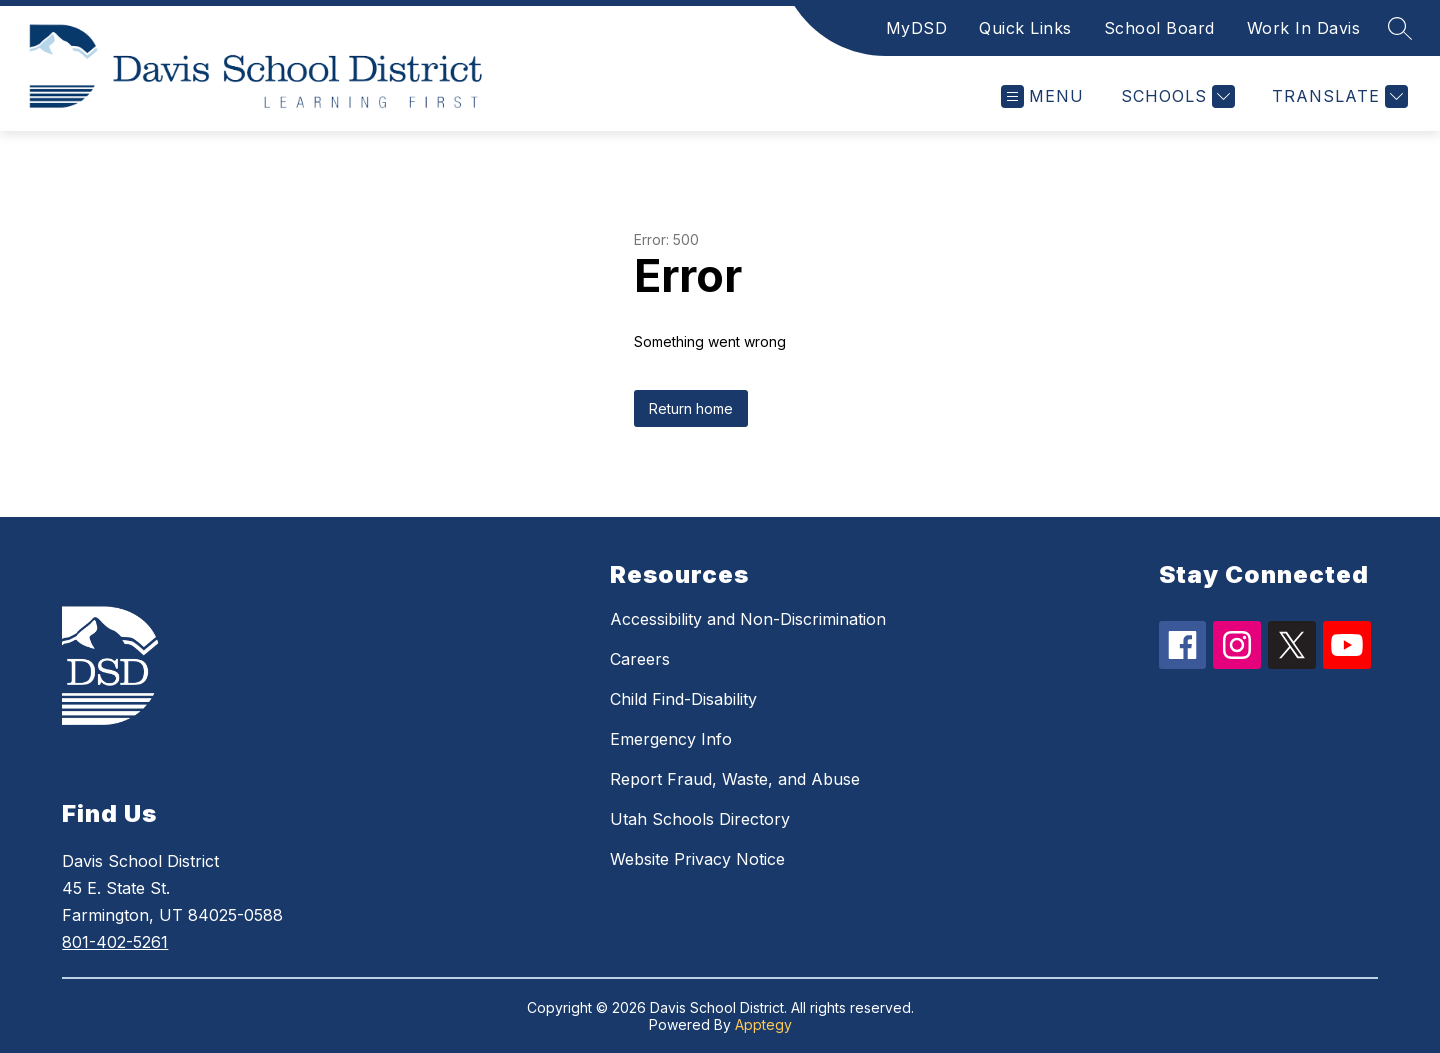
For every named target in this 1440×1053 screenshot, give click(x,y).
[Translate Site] (1337, 96)
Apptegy (763, 1024)
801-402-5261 (115, 942)
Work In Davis (1304, 28)
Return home (691, 408)
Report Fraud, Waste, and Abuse (735, 779)
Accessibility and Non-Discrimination (748, 619)
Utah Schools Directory (700, 819)
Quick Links (1025, 28)
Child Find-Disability (683, 699)
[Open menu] (1042, 96)
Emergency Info (671, 739)
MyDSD (917, 28)
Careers (640, 659)
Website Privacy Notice (697, 859)
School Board (1159, 28)
